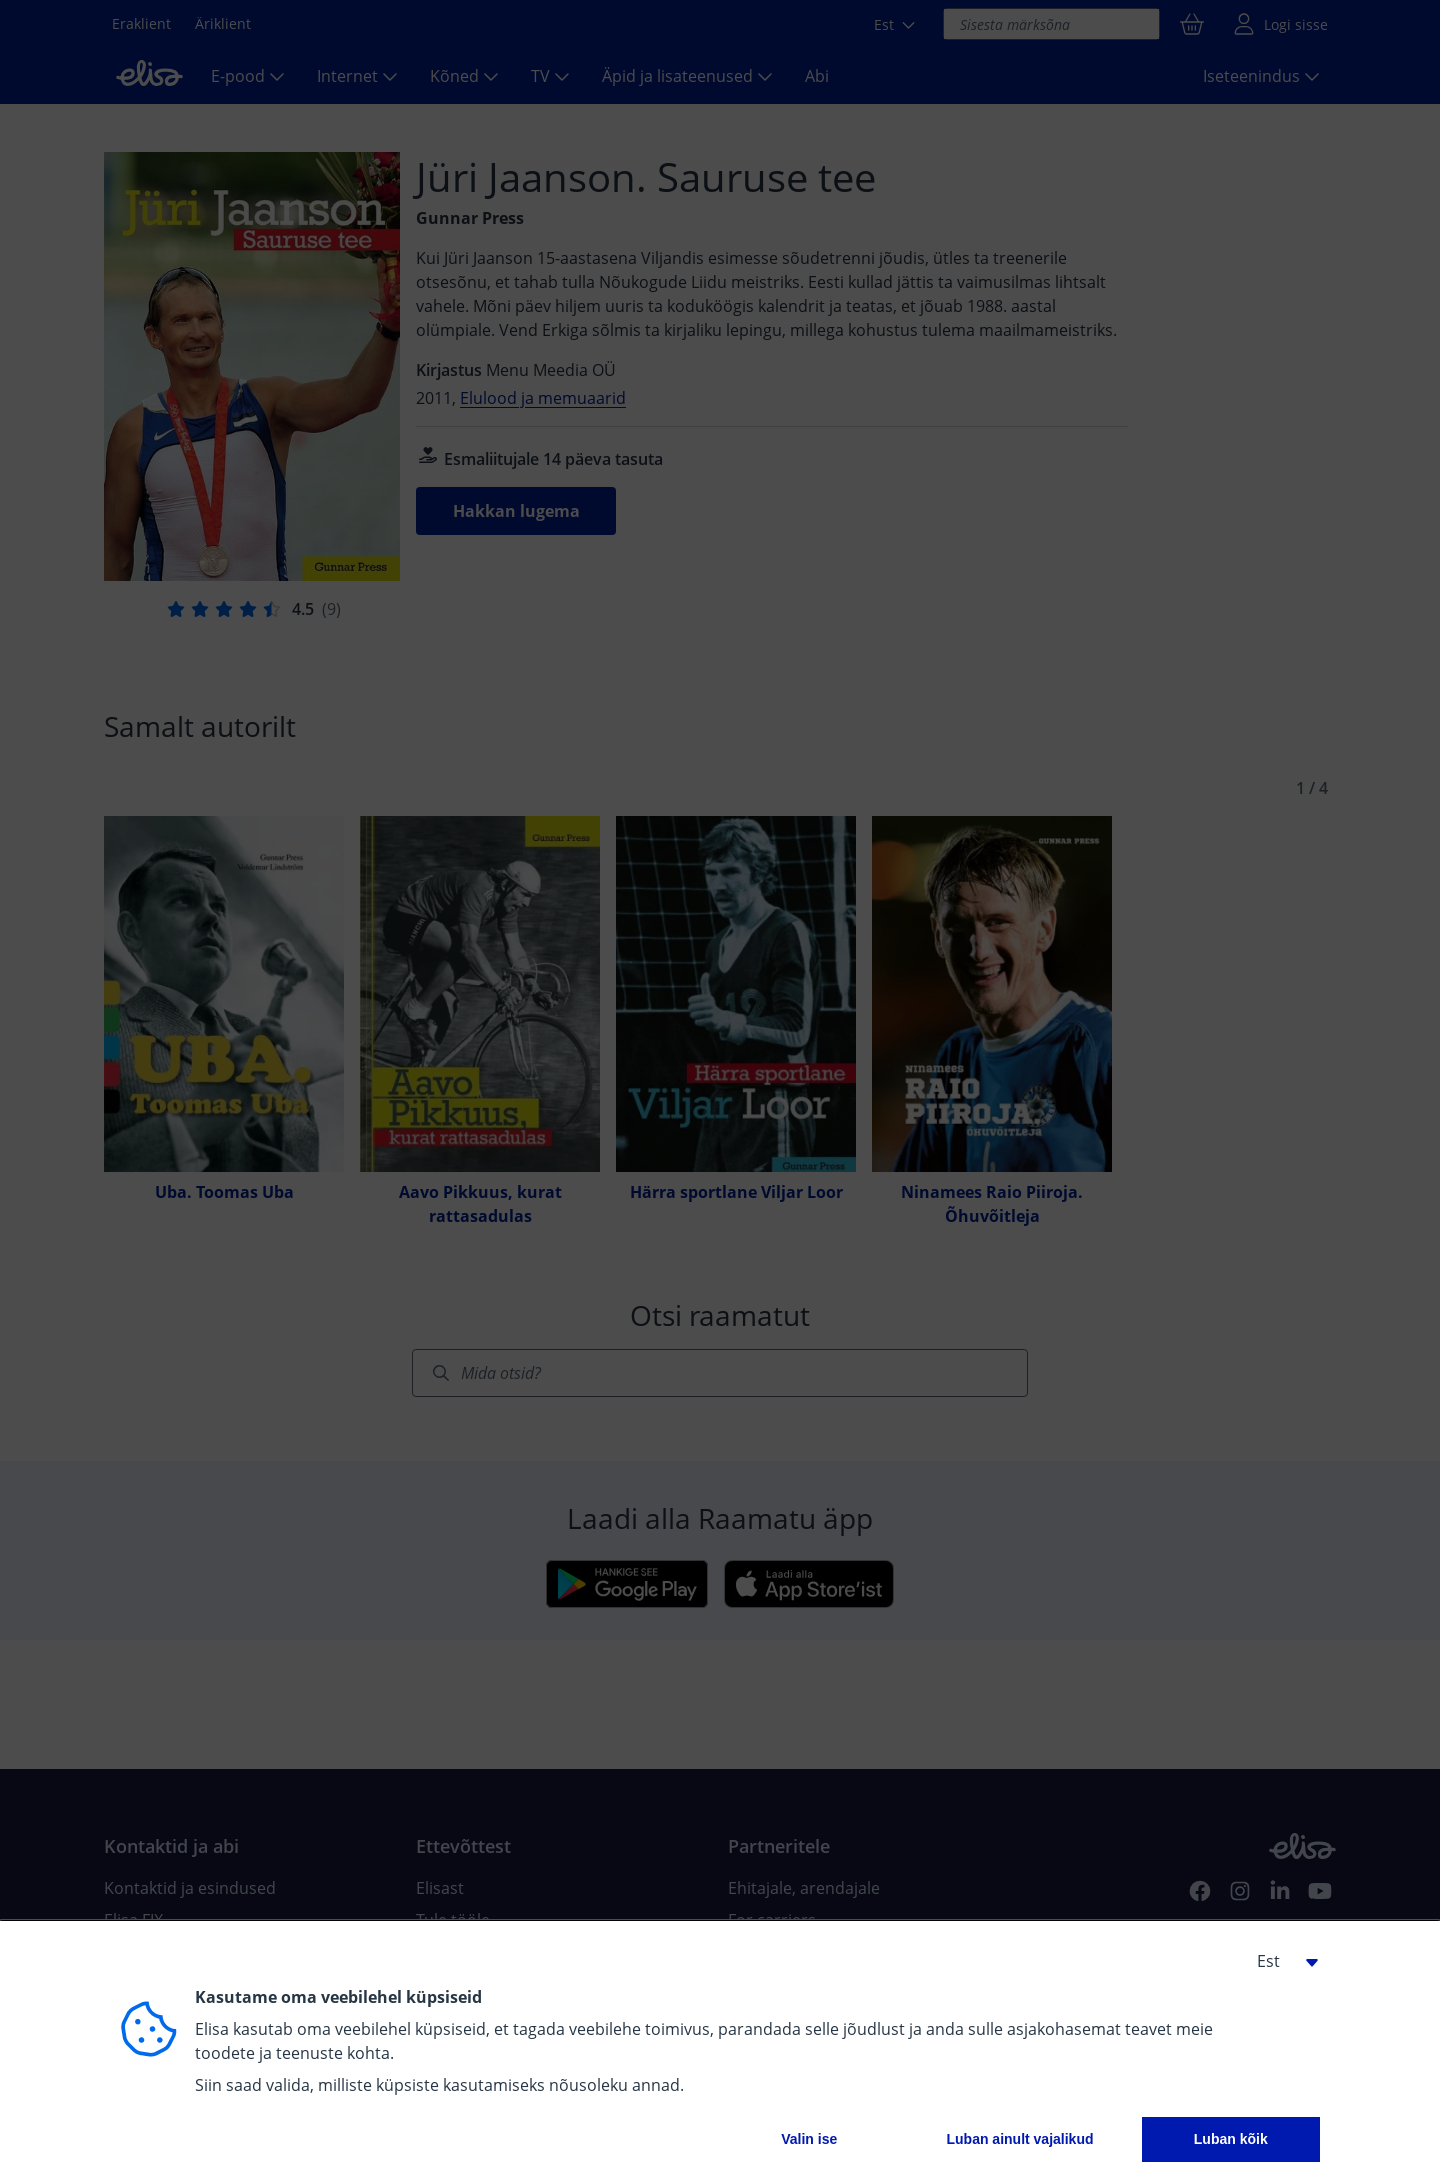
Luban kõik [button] (1231, 2139)
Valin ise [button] (809, 2139)
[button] (1280, 1961)
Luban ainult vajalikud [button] (1019, 2139)
